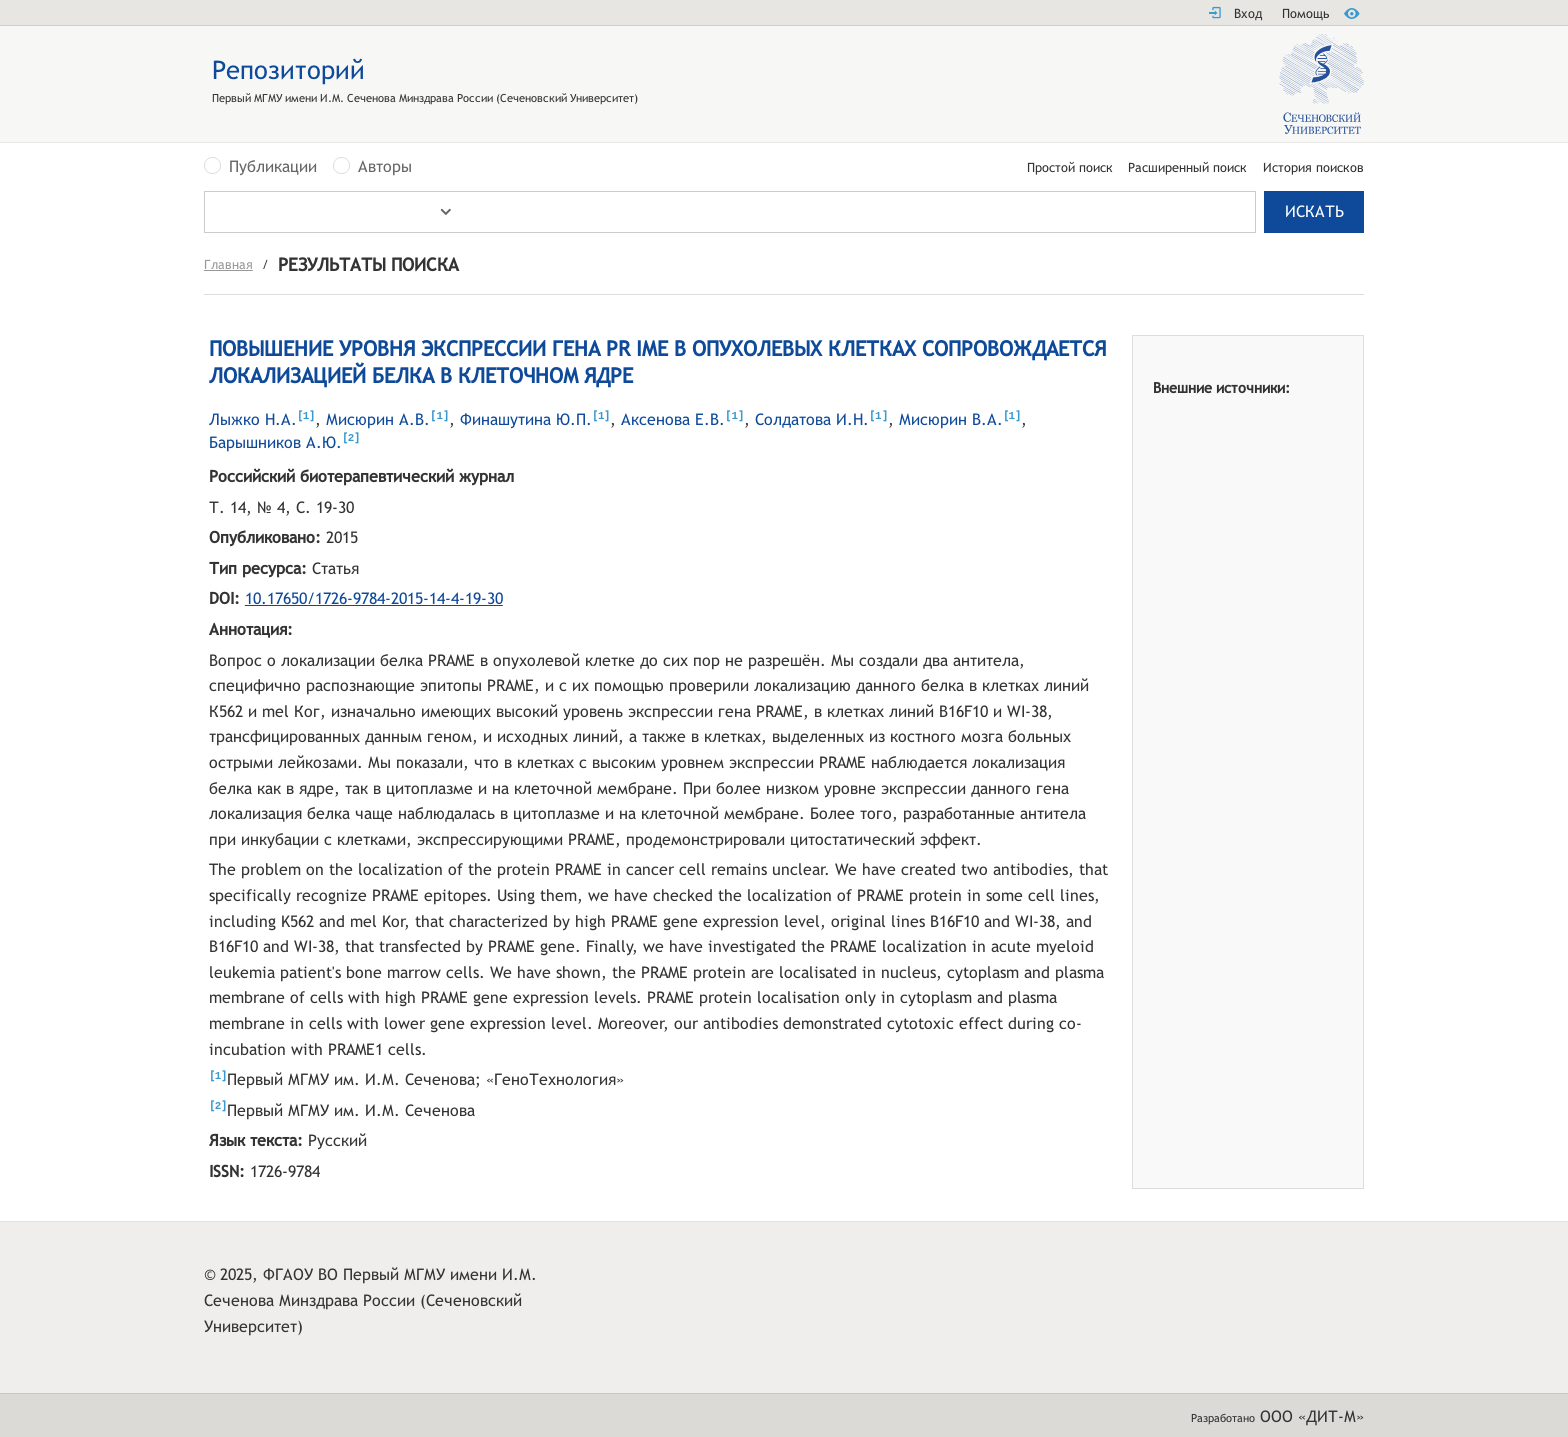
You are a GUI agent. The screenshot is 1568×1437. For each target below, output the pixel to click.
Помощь (1305, 13)
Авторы (385, 167)
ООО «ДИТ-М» (1312, 1416)
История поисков (1313, 168)
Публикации (273, 167)
